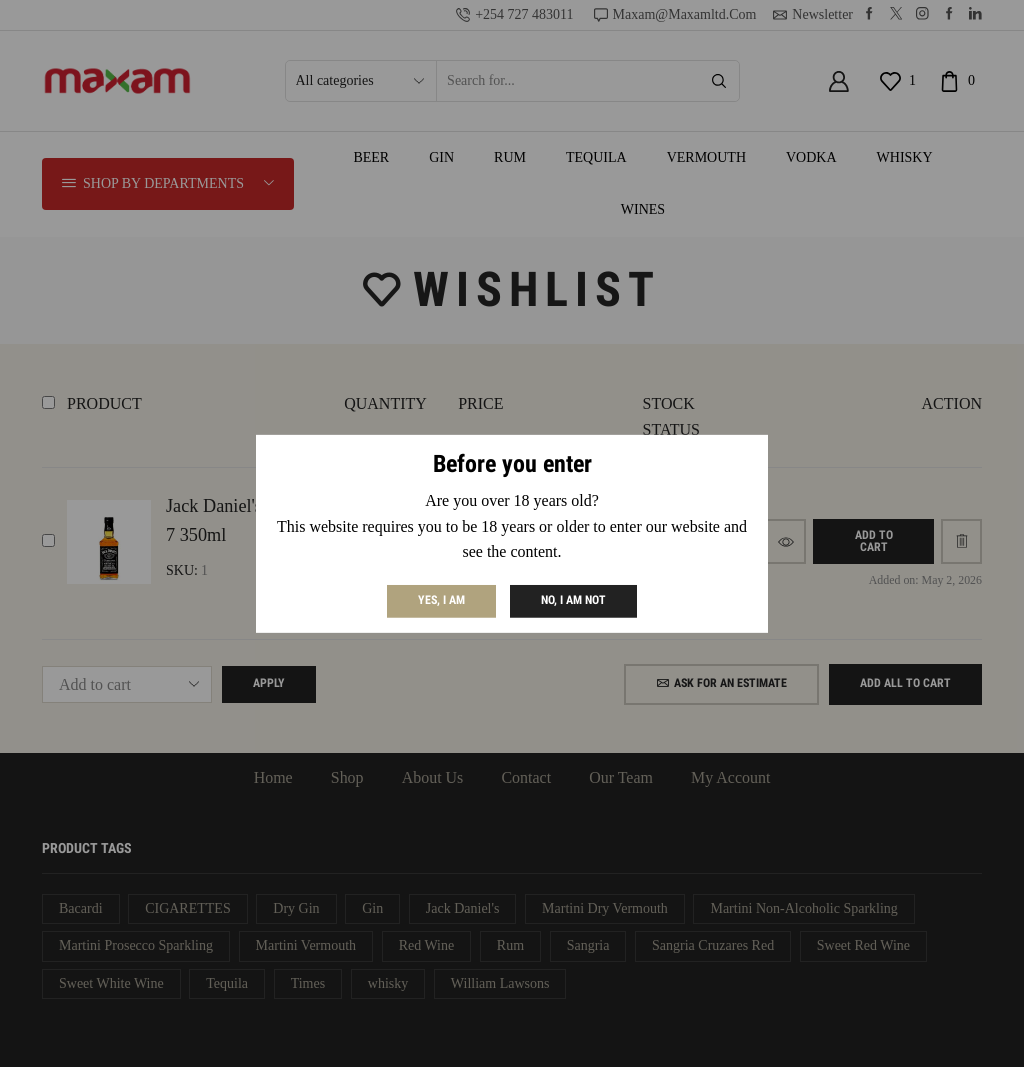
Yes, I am (441, 600)
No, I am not (573, 600)
